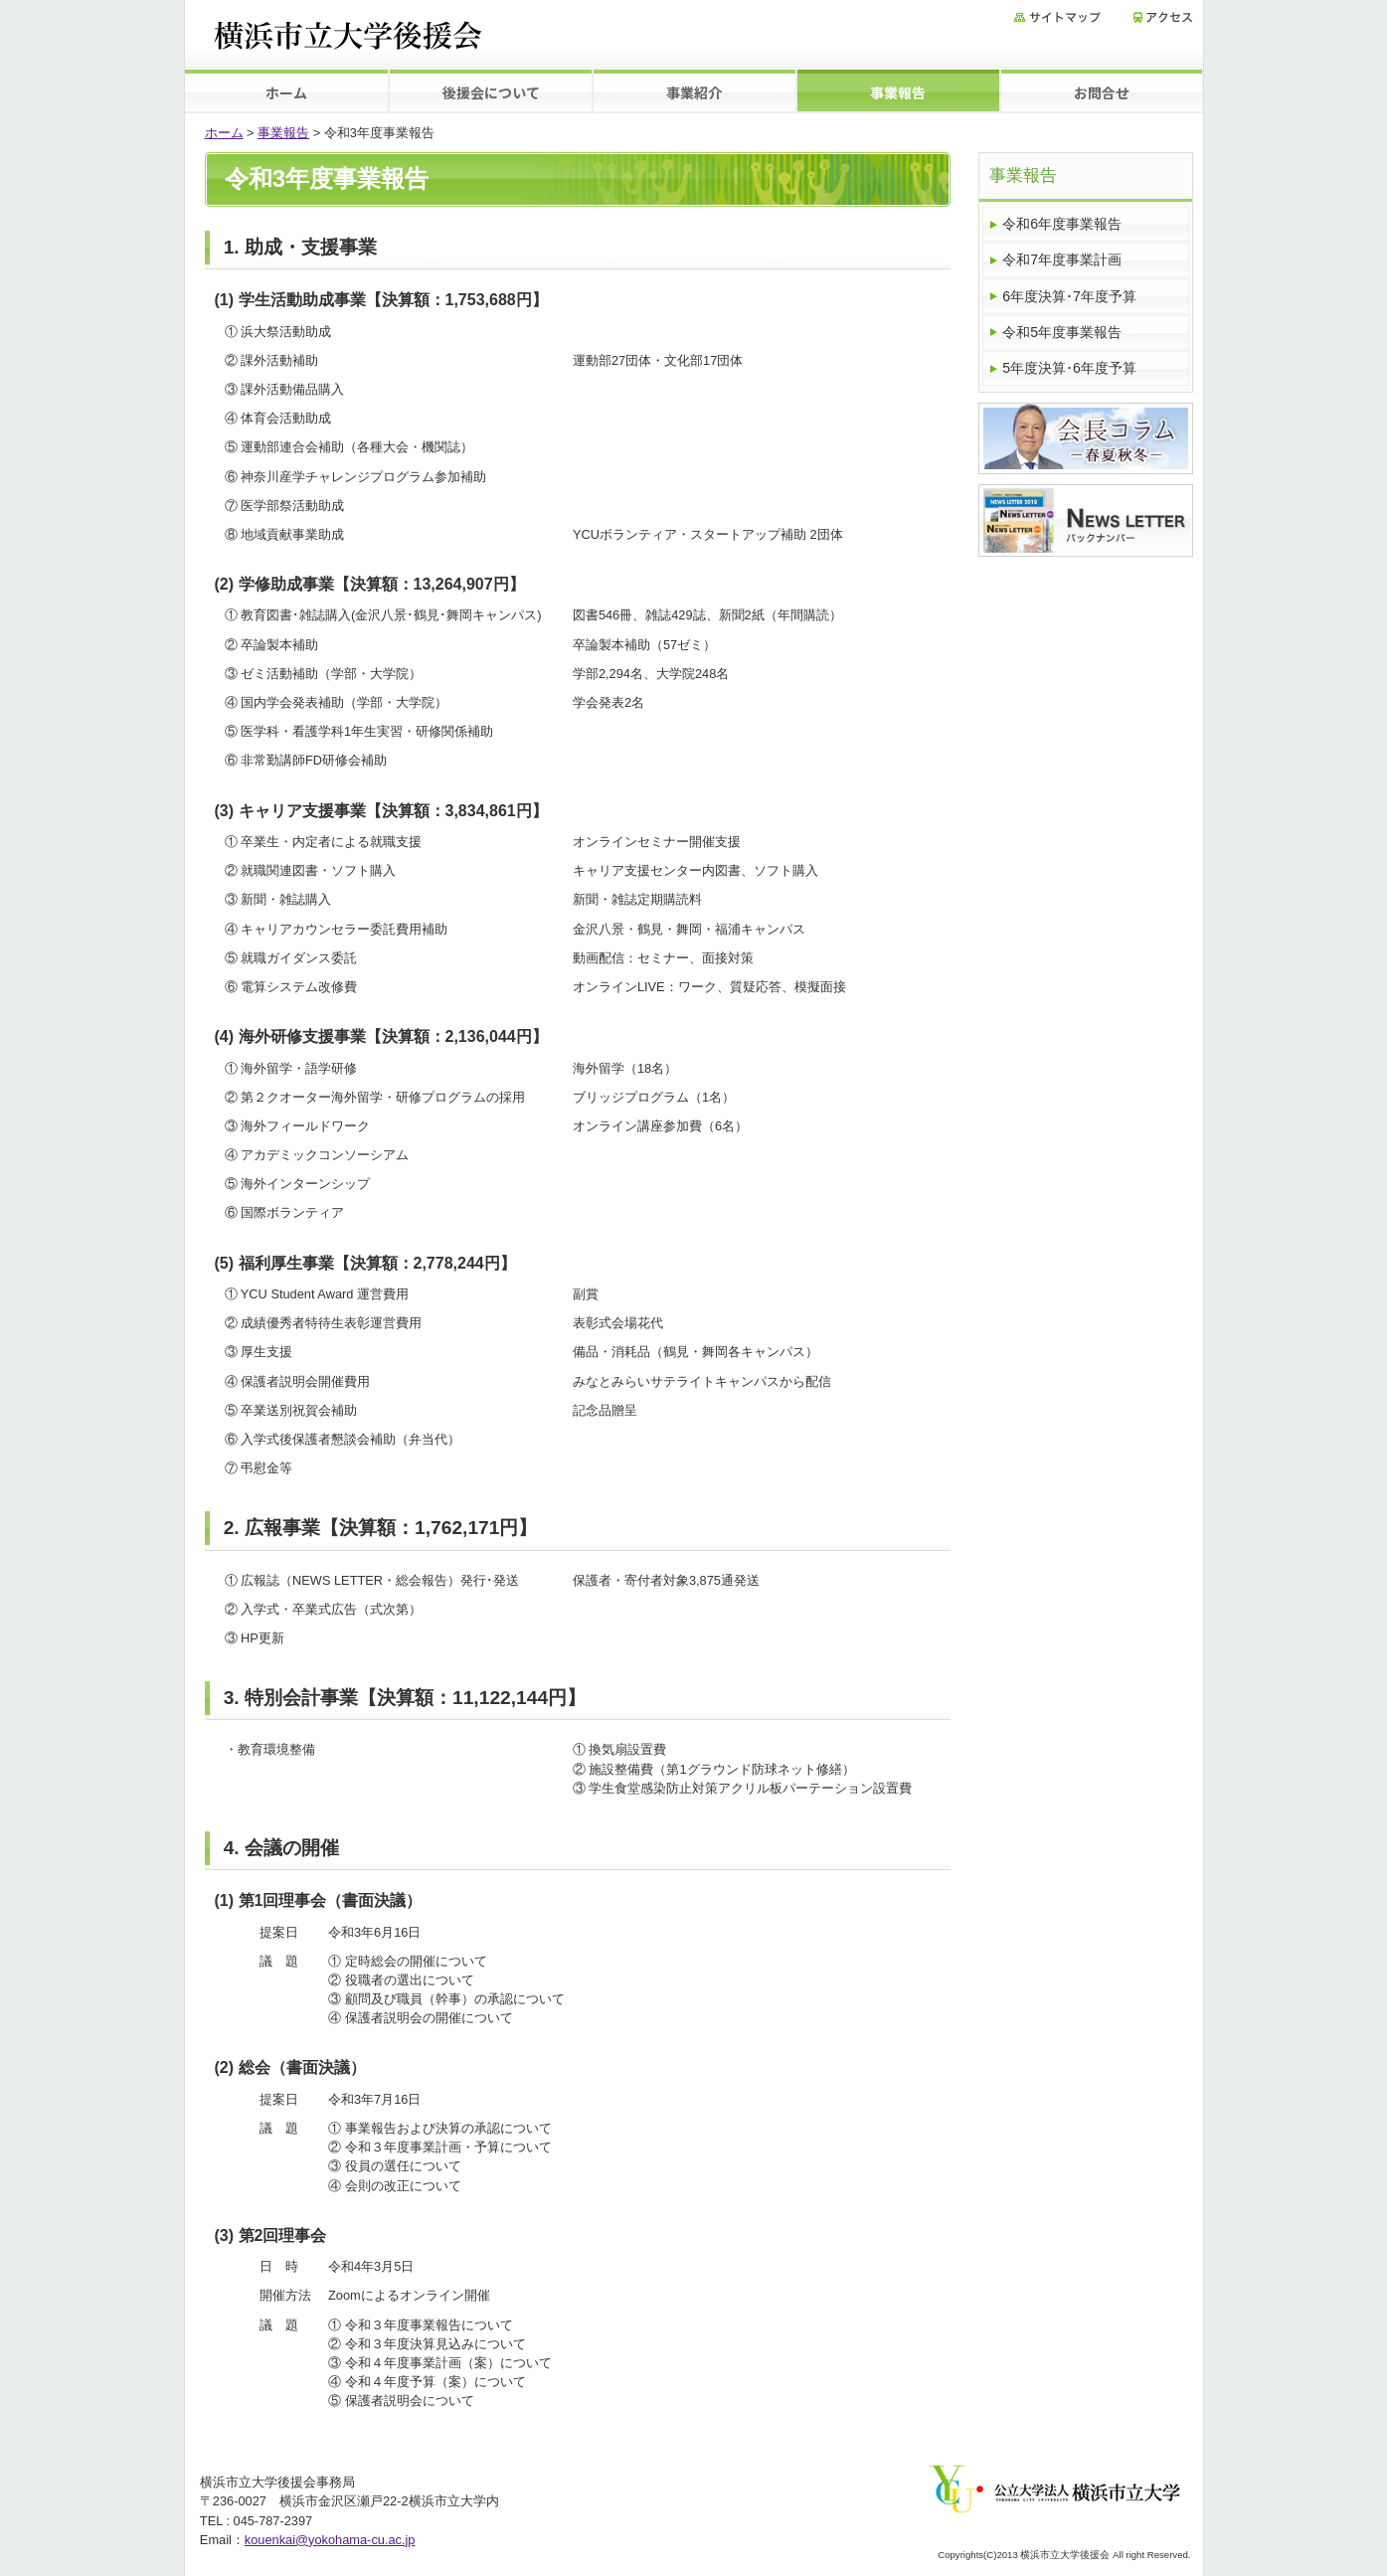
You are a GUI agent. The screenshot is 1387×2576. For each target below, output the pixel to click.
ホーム (286, 92)
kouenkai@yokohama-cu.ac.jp (330, 2539)
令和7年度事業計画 (1062, 259)
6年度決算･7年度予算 (1069, 296)
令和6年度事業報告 (1062, 224)
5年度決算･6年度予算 (1069, 368)
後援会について (491, 92)
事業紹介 (694, 92)
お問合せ (1101, 92)
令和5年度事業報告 (1062, 332)
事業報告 (898, 92)
